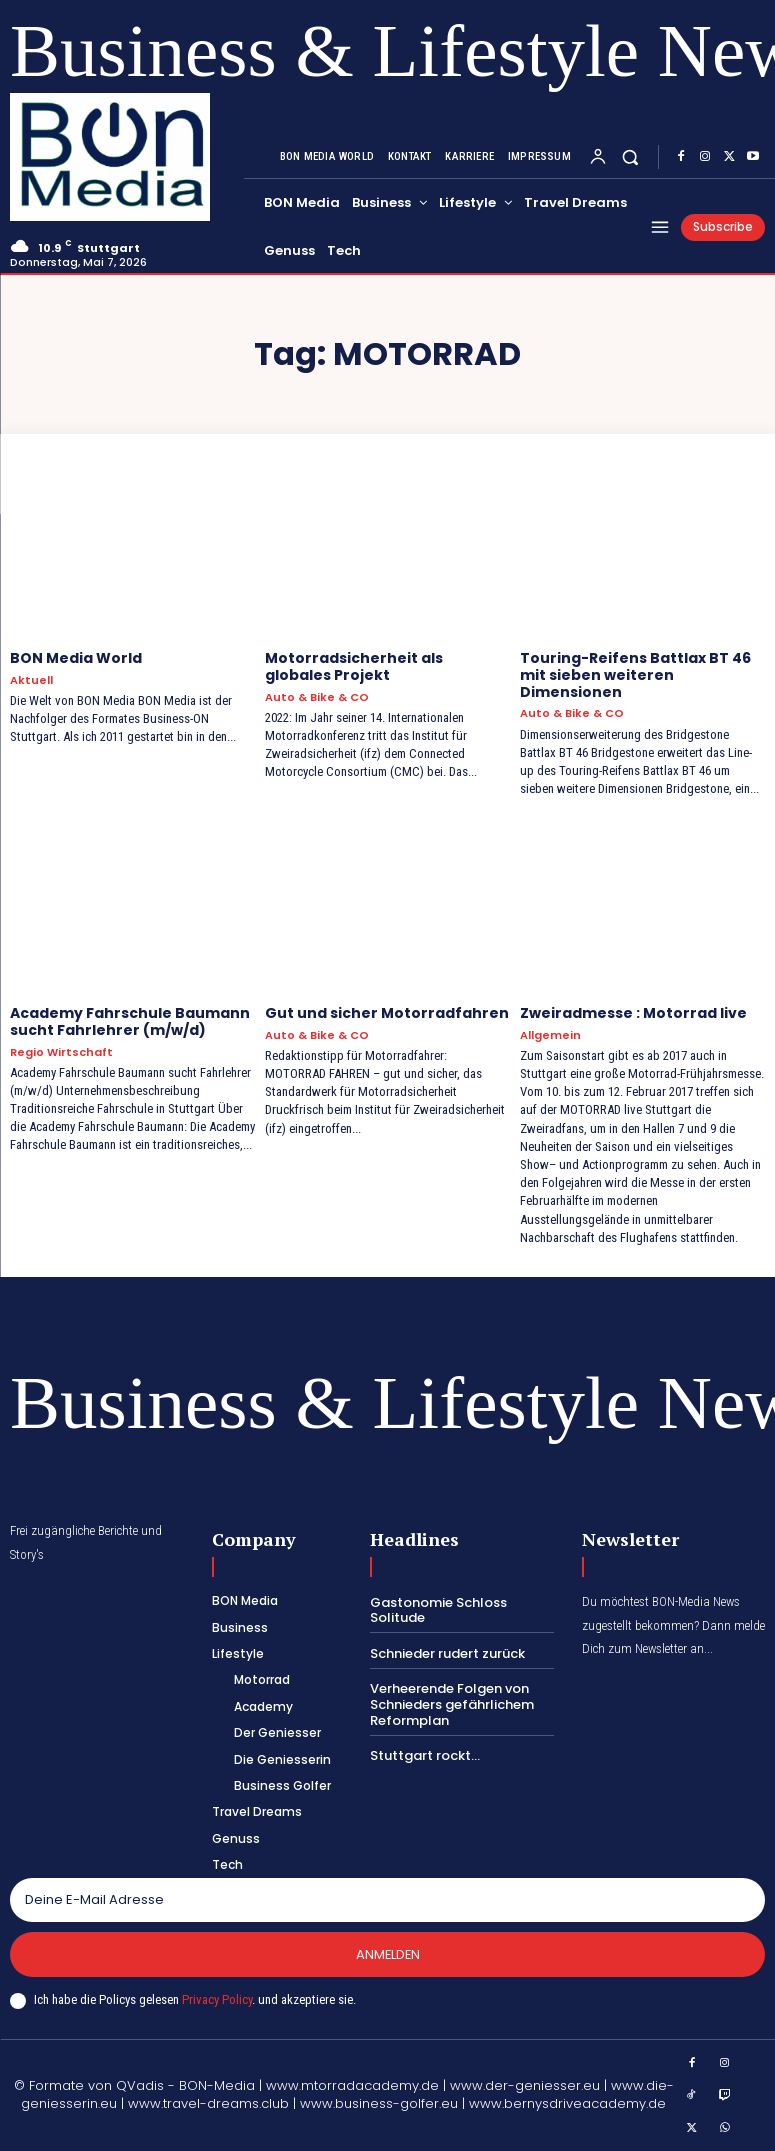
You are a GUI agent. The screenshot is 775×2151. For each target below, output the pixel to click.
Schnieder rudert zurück (447, 1653)
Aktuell (31, 680)
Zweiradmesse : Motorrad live (633, 1013)
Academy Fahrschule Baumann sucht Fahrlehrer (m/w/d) (130, 1021)
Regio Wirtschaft (61, 1052)
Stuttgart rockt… (425, 1755)
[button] (630, 156)
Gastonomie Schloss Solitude (438, 1610)
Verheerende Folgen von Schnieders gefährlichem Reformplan (452, 1704)
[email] (387, 1900)
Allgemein (550, 1035)
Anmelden (388, 1954)
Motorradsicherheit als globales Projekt (354, 666)
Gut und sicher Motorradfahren (387, 1013)
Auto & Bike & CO (317, 697)
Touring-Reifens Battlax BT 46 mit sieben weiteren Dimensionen (635, 675)
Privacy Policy (217, 1999)
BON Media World (76, 658)
